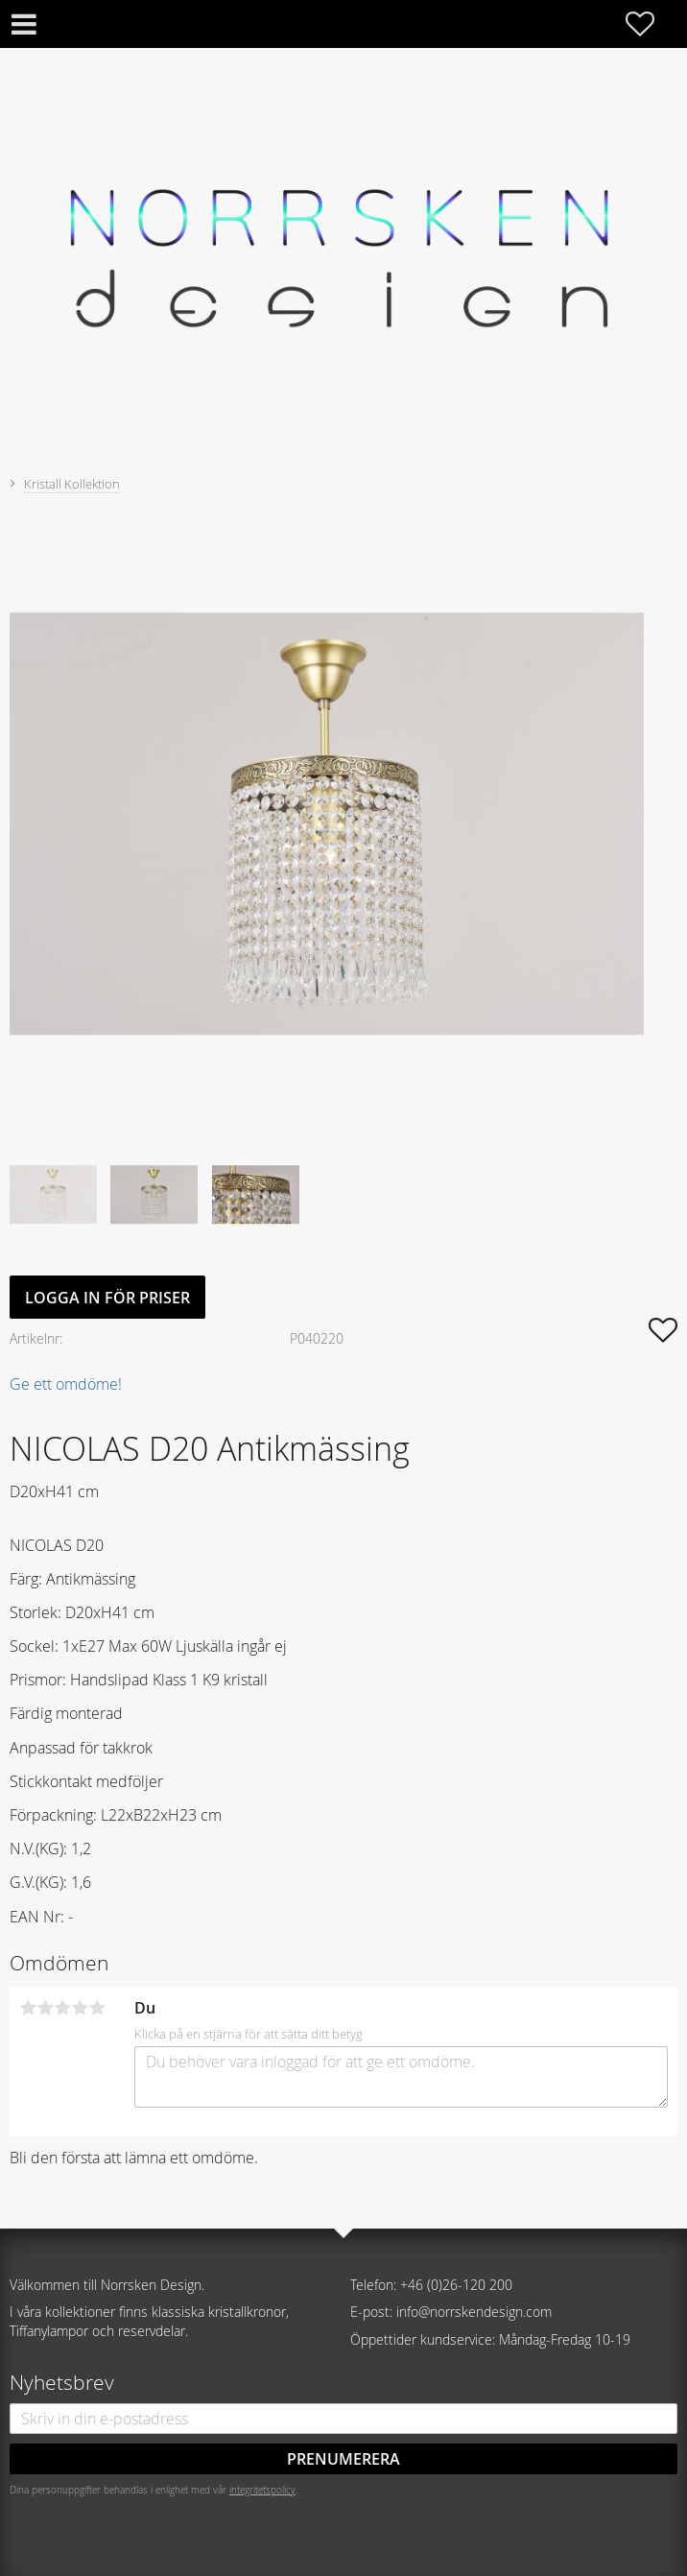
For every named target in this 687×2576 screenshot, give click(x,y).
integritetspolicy (262, 2489)
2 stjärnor (45, 2007)
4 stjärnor (79, 2007)
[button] (650, 24)
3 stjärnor (62, 2007)
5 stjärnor (97, 2007)
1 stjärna (27, 2007)
